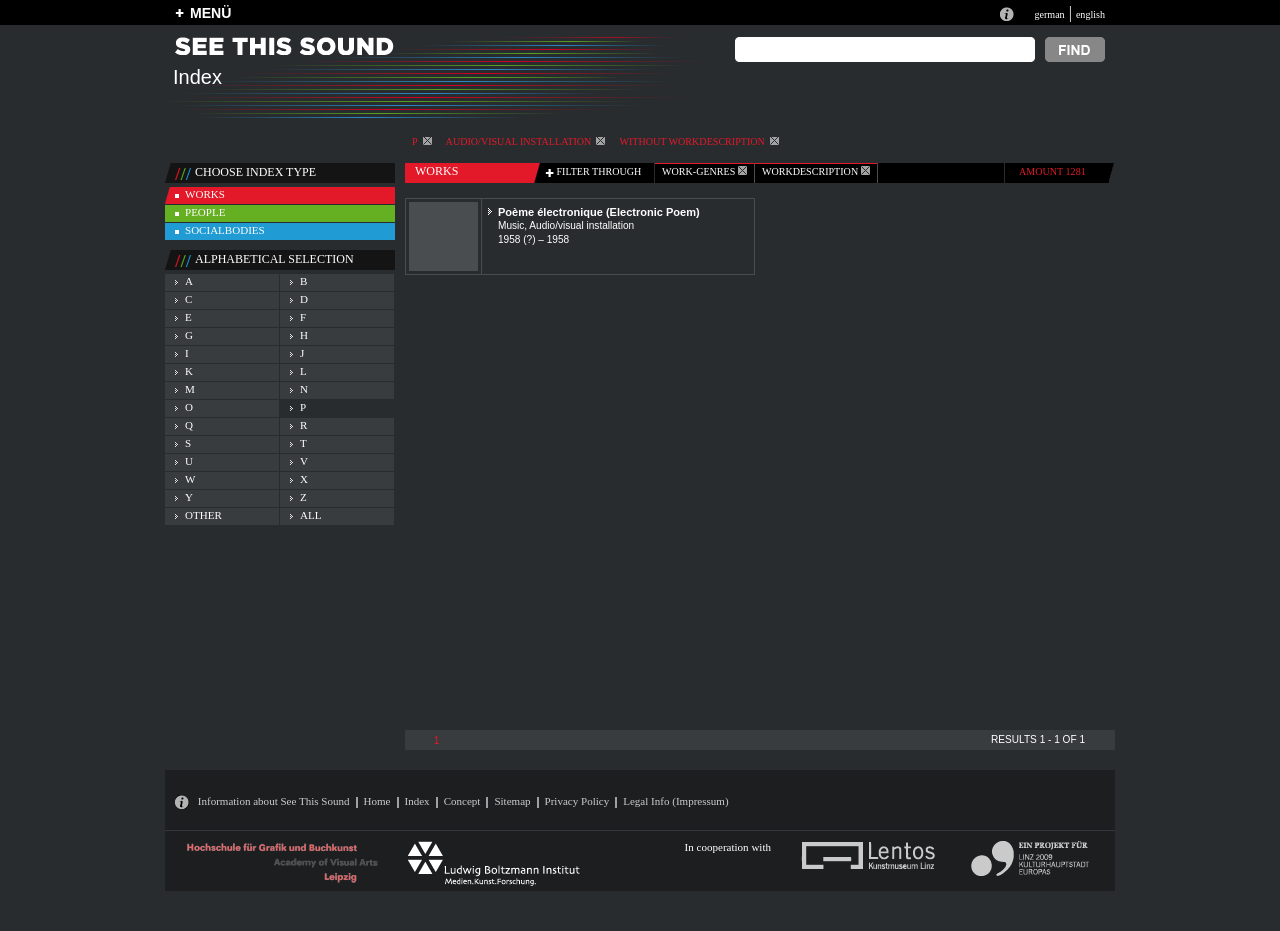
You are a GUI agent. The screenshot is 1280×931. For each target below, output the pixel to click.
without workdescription (698, 141)
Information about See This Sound (274, 801)
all (310, 515)
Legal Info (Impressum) (675, 801)
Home (377, 801)
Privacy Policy (577, 801)
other (203, 515)
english (1090, 14)
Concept (462, 801)
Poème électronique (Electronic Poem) (599, 212)
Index (417, 801)
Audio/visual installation (526, 141)
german (1049, 14)
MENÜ (210, 13)
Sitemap (512, 801)
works (205, 194)
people (205, 212)
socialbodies (225, 230)
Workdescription (816, 171)
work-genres (704, 171)
